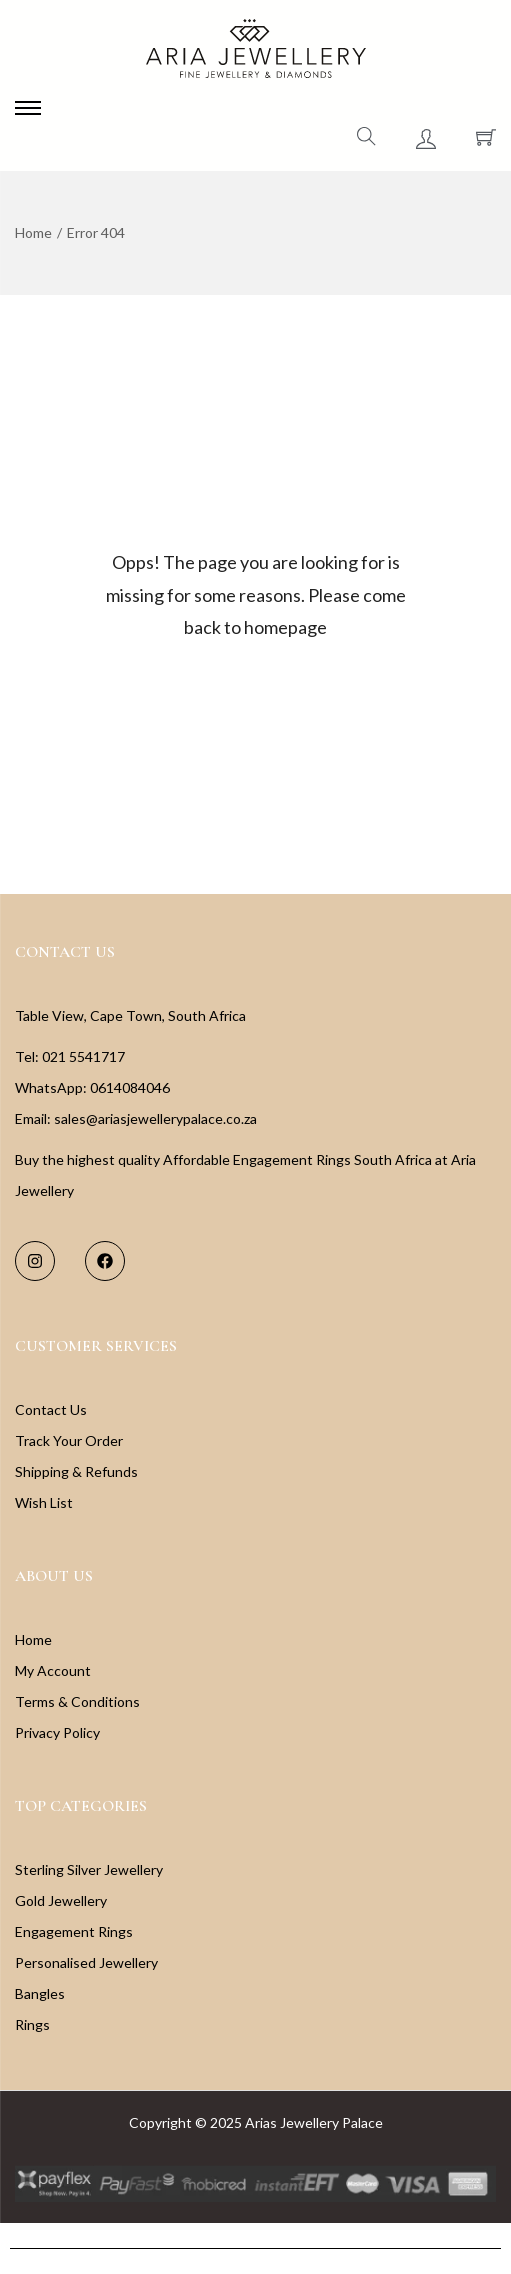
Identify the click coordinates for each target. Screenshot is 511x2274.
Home (33, 232)
